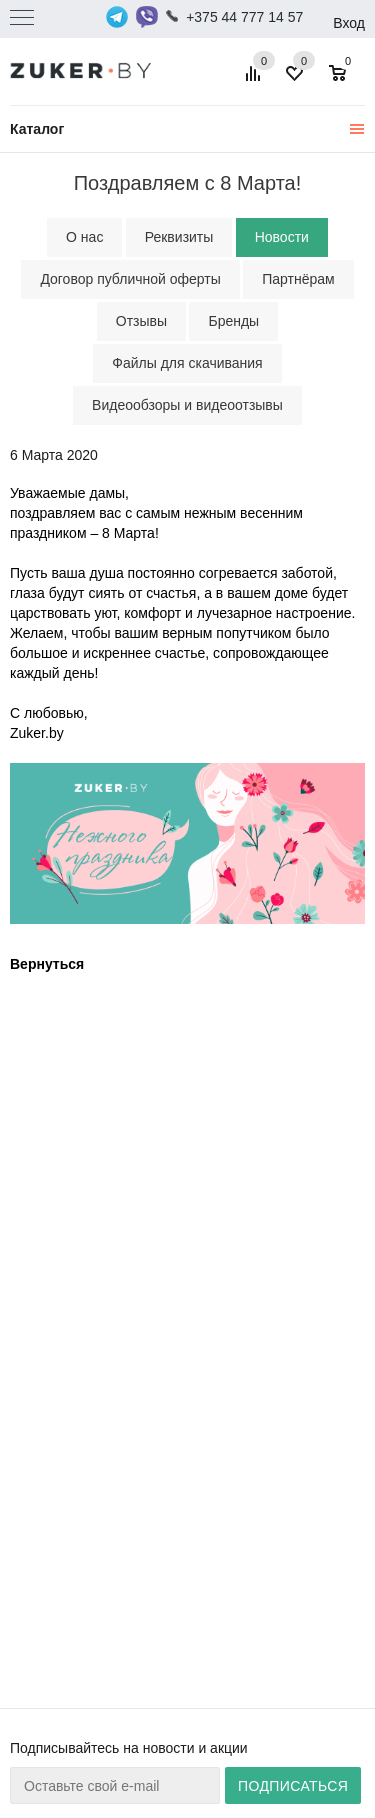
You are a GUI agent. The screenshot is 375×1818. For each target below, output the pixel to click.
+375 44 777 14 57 (244, 17)
